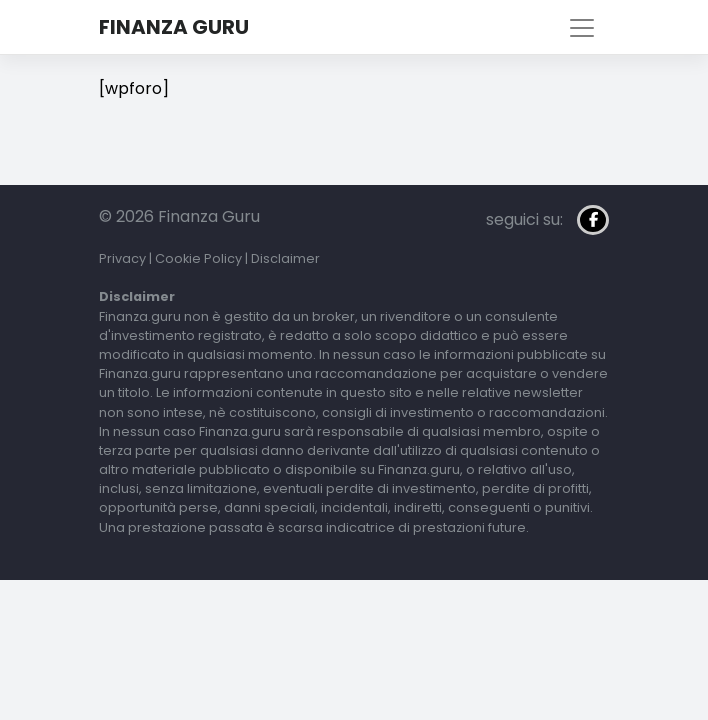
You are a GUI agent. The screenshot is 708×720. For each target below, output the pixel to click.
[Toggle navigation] (582, 28)
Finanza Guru (174, 27)
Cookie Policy (198, 258)
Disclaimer (285, 258)
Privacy (122, 258)
